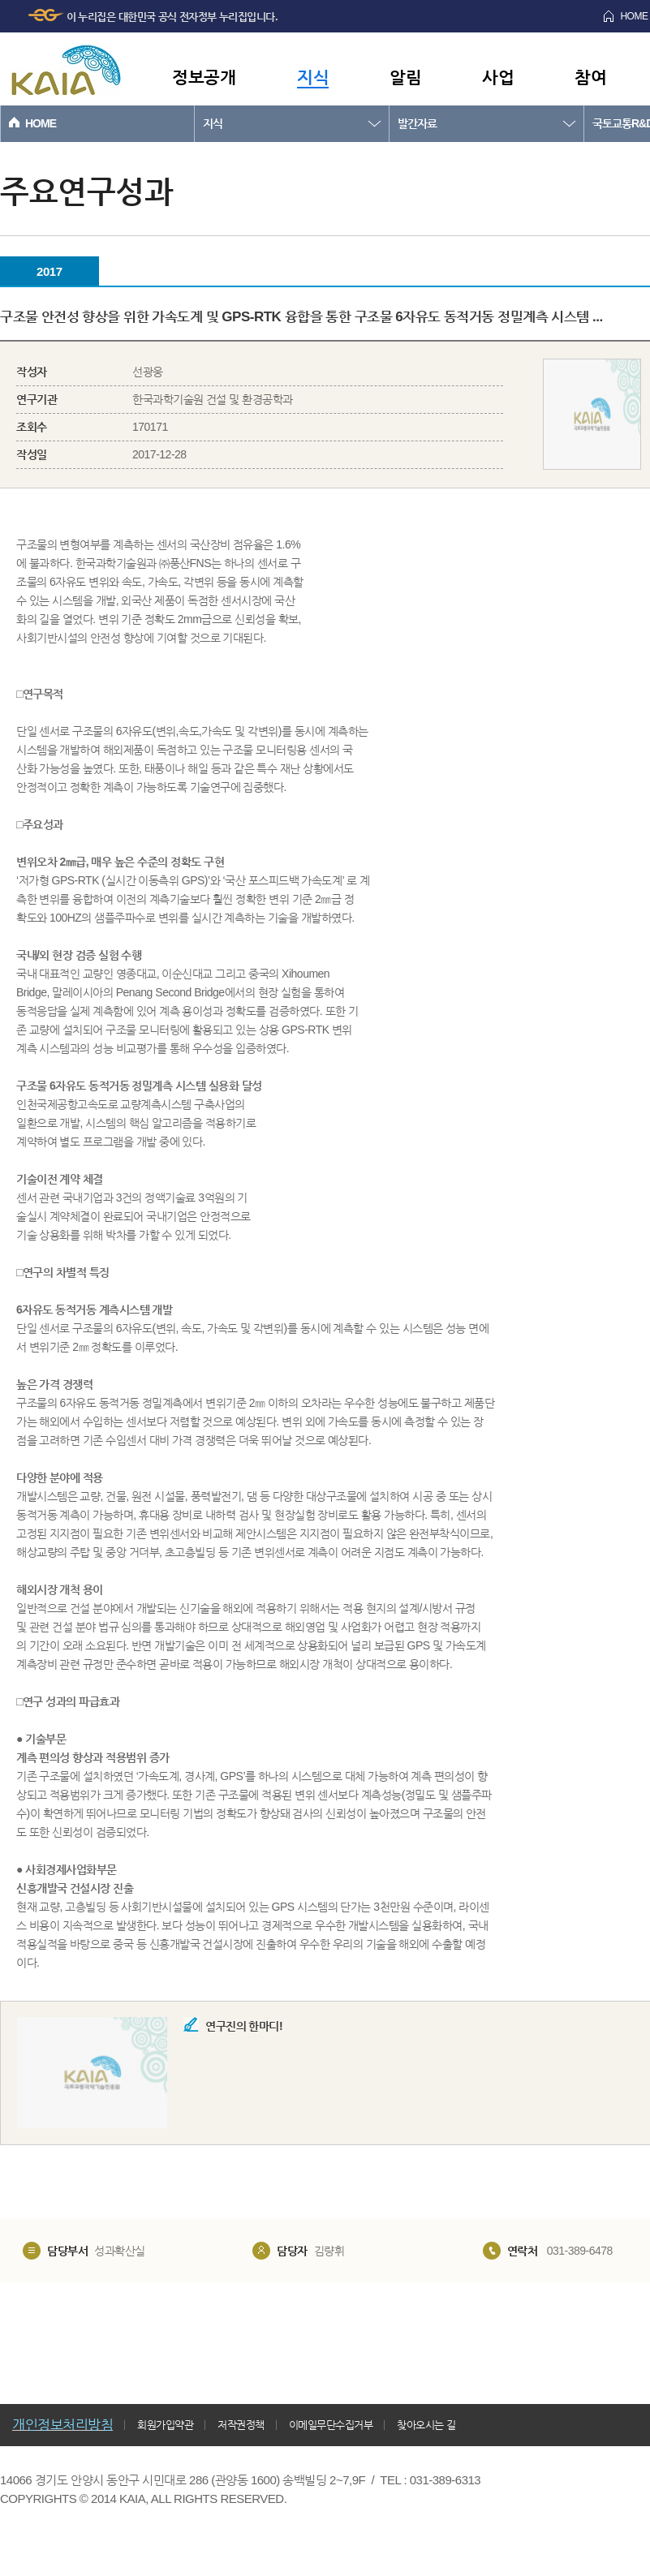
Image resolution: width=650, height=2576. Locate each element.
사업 (498, 76)
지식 (313, 76)
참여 (590, 76)
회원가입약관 (165, 2425)
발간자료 (417, 123)
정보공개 (203, 76)
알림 (405, 76)
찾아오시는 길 (426, 2425)
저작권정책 (241, 2425)
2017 (49, 271)
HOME (40, 123)
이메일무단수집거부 (331, 2425)
